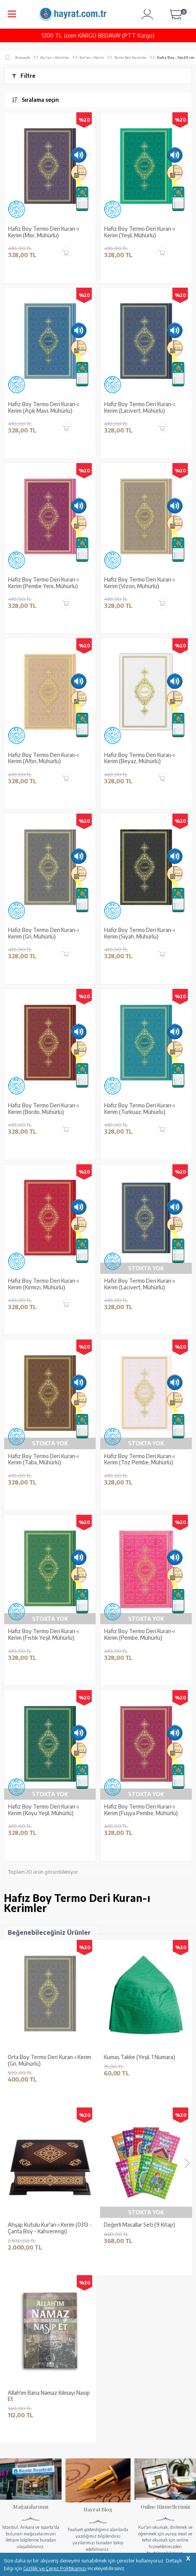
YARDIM (28, 2531)
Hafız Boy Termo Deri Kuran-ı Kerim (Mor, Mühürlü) (43, 232)
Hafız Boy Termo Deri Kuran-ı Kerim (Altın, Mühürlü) (43, 758)
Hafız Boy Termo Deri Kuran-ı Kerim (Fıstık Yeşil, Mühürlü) (43, 1634)
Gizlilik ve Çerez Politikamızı (54, 2568)
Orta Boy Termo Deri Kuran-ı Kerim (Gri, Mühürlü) (49, 2060)
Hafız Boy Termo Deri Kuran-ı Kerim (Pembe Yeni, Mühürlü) (43, 583)
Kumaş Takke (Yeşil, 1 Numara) (139, 2057)
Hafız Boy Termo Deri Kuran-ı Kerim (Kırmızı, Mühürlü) (43, 1284)
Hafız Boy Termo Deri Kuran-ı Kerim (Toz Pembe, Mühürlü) (139, 1459)
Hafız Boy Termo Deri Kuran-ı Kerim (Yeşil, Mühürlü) (139, 232)
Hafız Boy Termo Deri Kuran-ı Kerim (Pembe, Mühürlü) (139, 1634)
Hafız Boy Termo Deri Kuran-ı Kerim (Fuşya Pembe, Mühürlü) (141, 1810)
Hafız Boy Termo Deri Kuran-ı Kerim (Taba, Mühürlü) (43, 1459)
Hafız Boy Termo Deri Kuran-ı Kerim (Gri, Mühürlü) (43, 933)
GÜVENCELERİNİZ (133, 2509)
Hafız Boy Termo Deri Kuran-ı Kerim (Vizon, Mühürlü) (139, 583)
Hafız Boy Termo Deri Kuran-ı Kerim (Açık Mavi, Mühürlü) (43, 407)
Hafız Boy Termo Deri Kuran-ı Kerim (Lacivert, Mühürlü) (139, 407)
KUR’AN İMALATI (34, 2509)
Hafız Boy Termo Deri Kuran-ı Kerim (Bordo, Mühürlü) (43, 1108)
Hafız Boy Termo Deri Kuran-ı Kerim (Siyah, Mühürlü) (139, 933)
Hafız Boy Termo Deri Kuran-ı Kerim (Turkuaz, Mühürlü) (139, 1108)
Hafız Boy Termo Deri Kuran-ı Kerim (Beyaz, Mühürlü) (139, 758)
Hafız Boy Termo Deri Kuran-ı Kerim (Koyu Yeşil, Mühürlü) (43, 1810)
